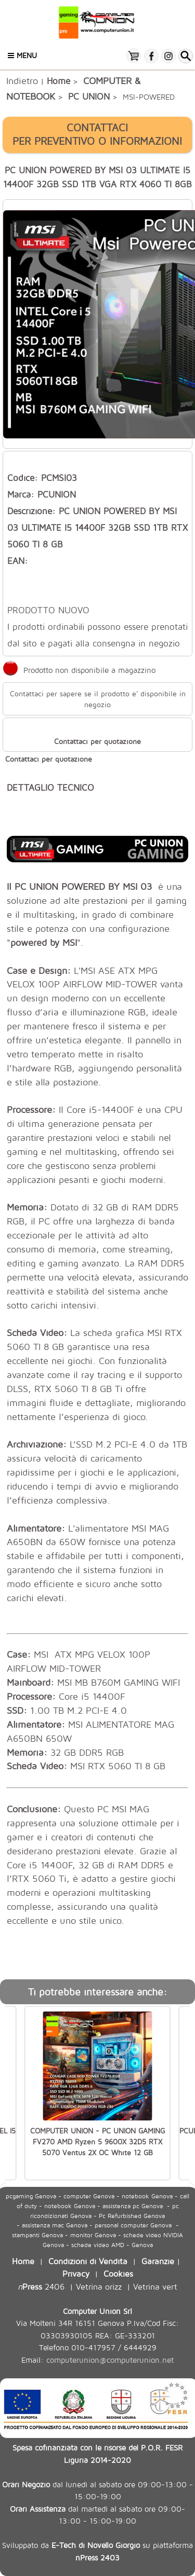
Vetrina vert (155, 2286)
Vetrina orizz (99, 2286)
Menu (22, 55)
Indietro (22, 80)
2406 (41, 2286)
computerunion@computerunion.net (110, 2359)
